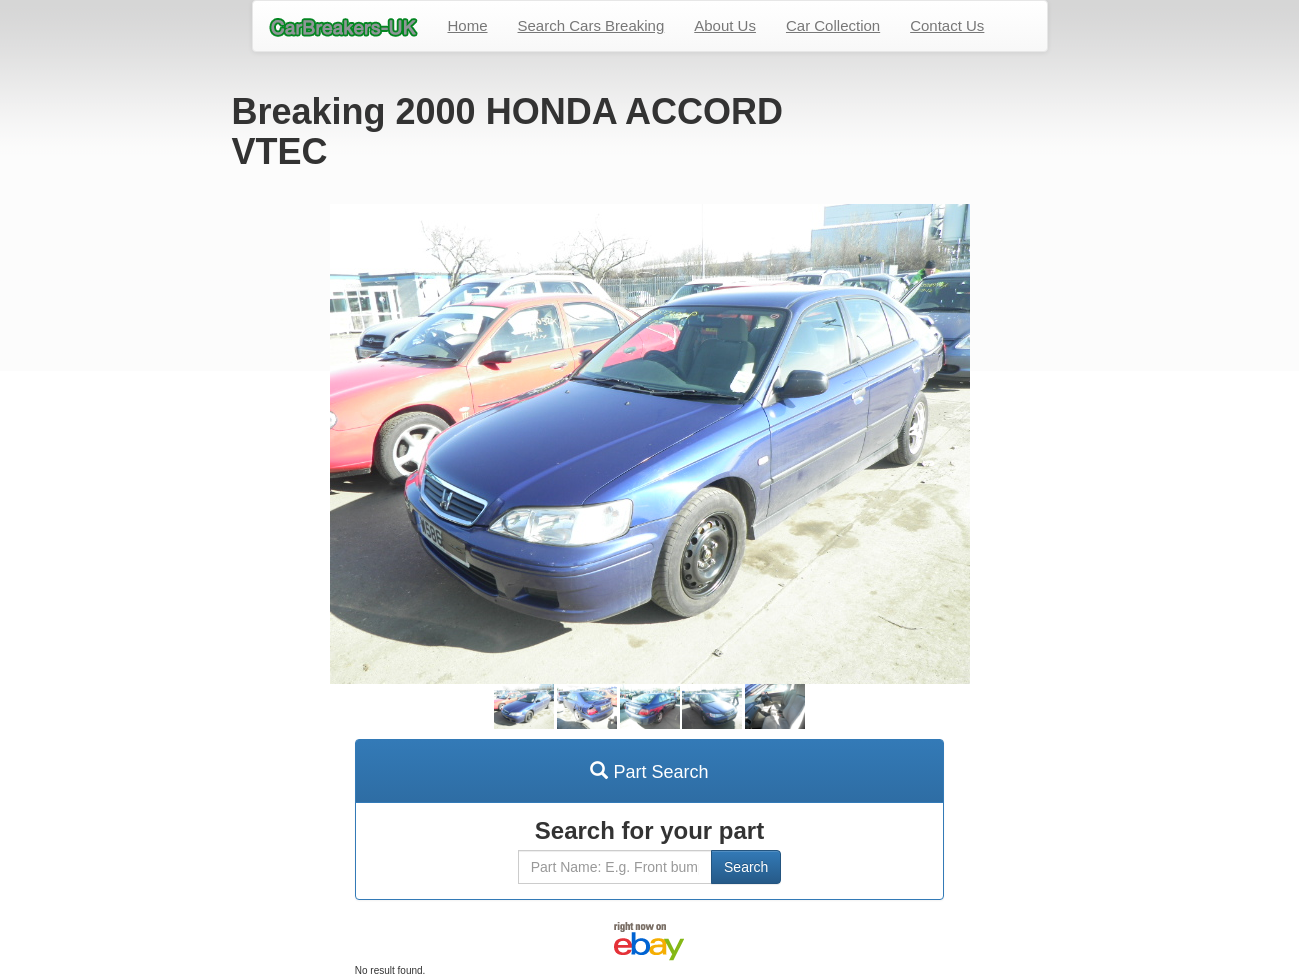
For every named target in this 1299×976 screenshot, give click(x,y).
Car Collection (833, 25)
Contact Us (947, 25)
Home (468, 25)
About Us (725, 25)
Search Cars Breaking (591, 25)
